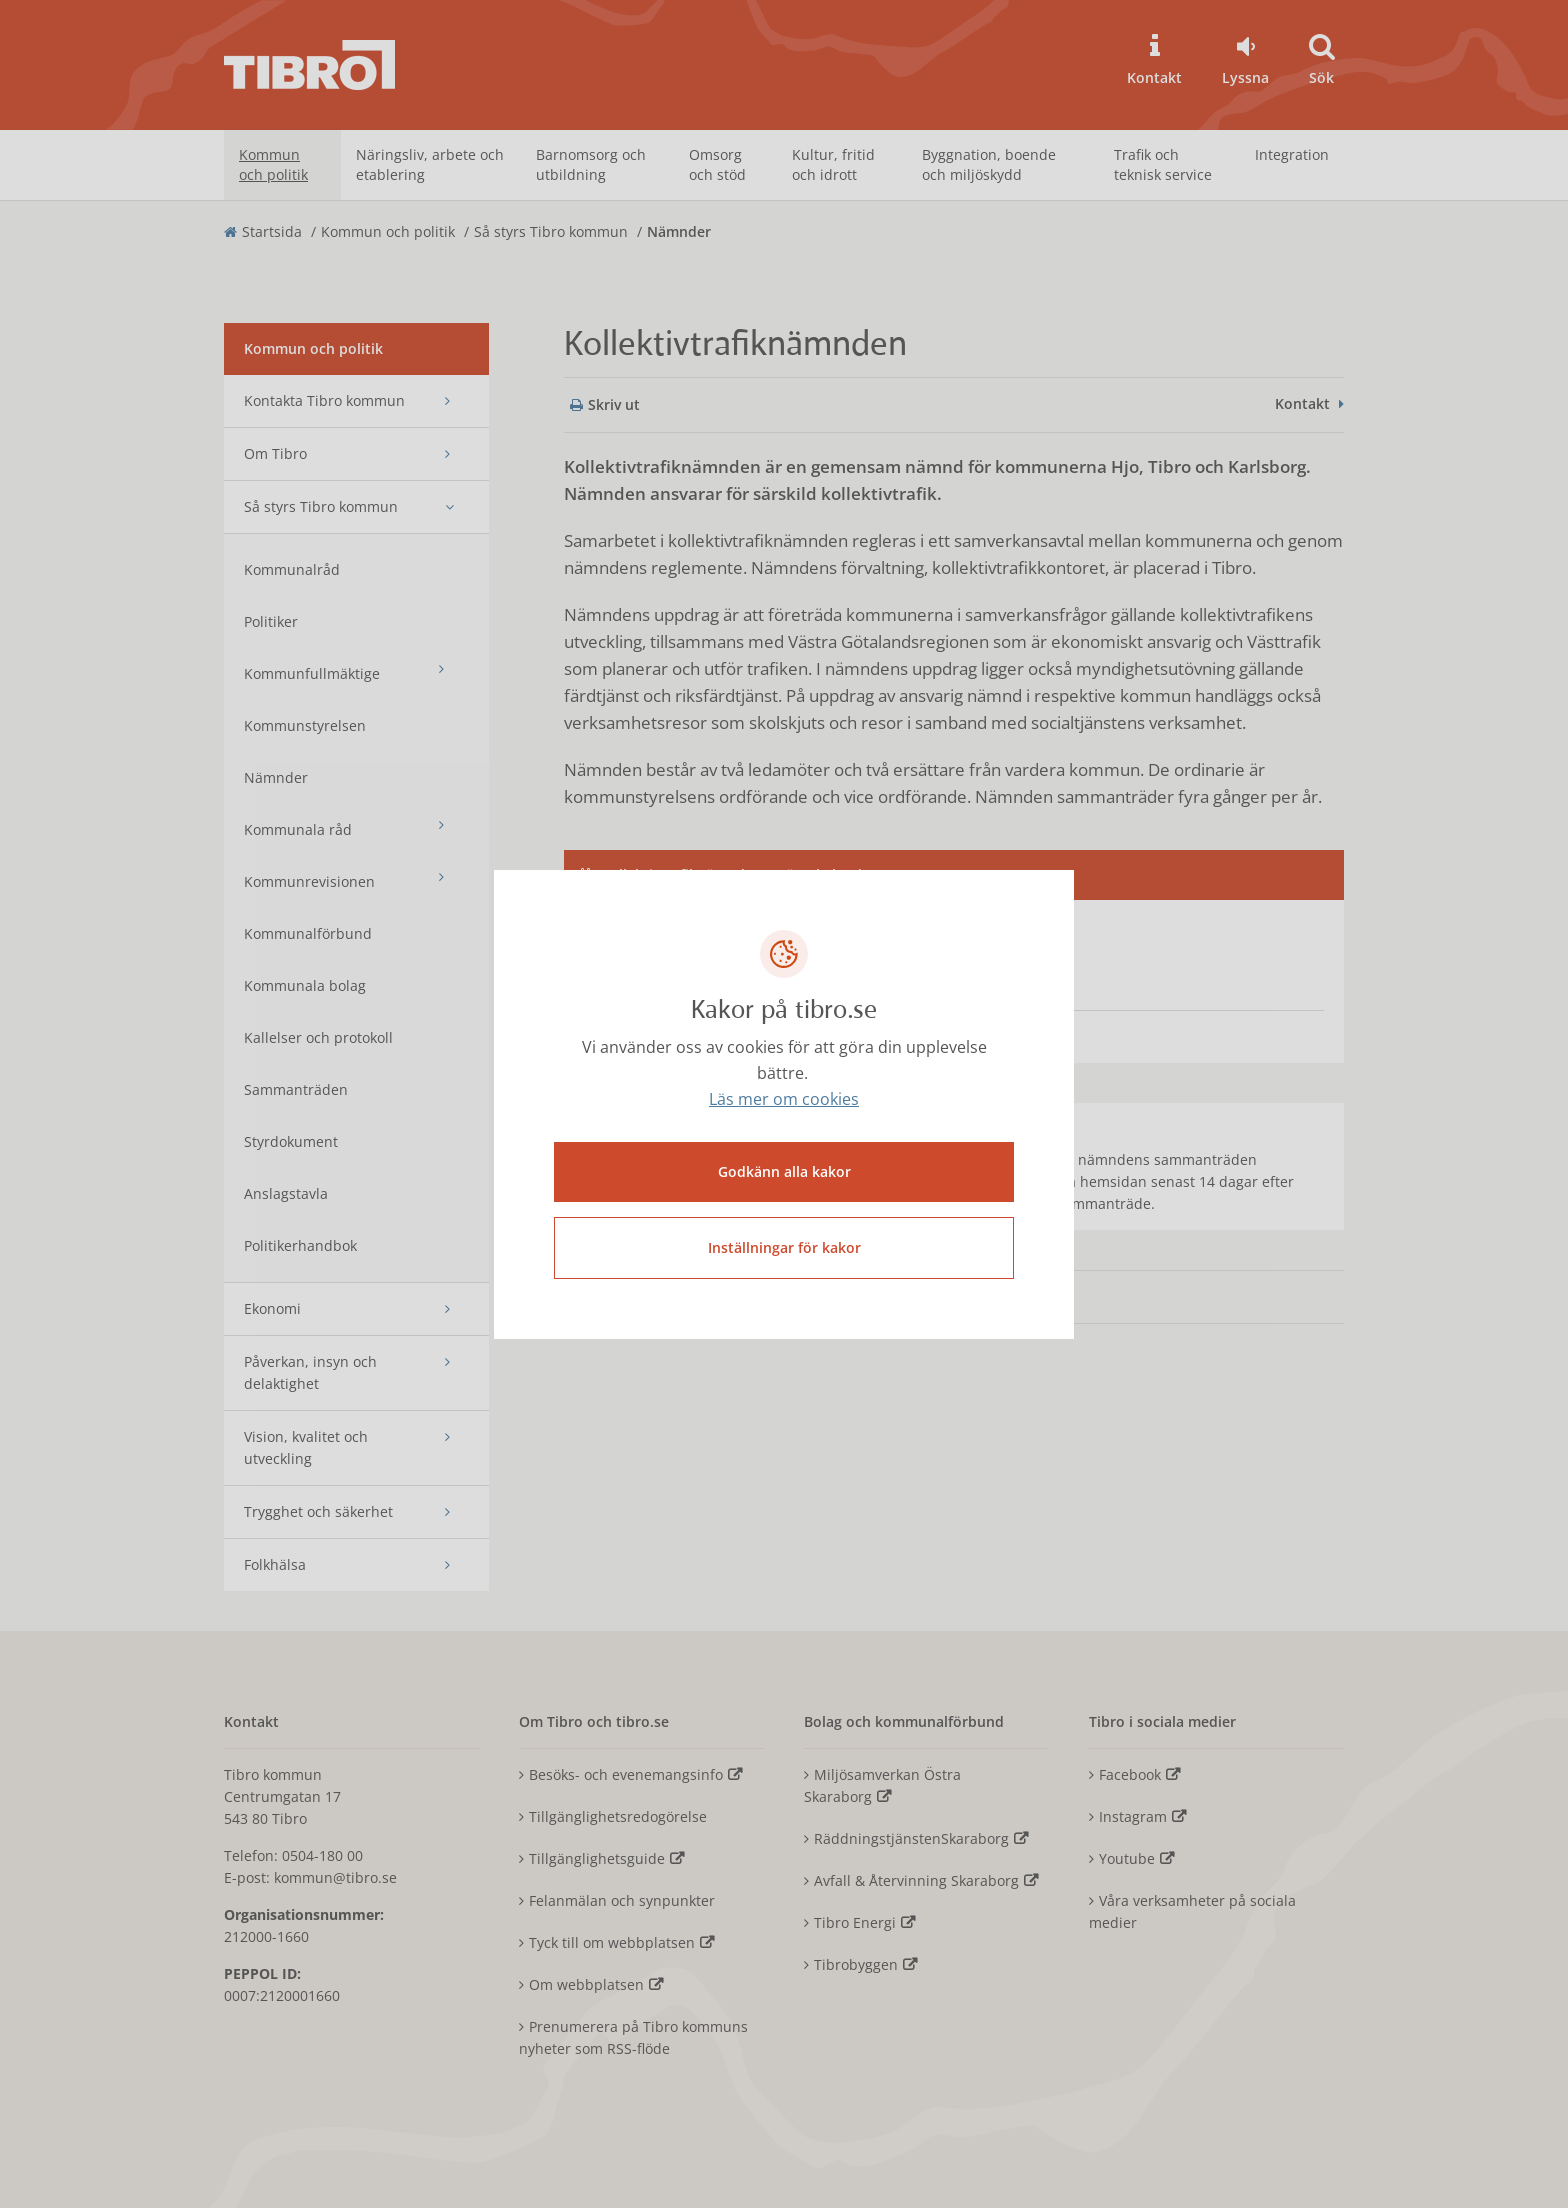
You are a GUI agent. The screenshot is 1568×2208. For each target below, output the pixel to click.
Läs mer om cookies (784, 1099)
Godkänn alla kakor (784, 1171)
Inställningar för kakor (784, 1247)
